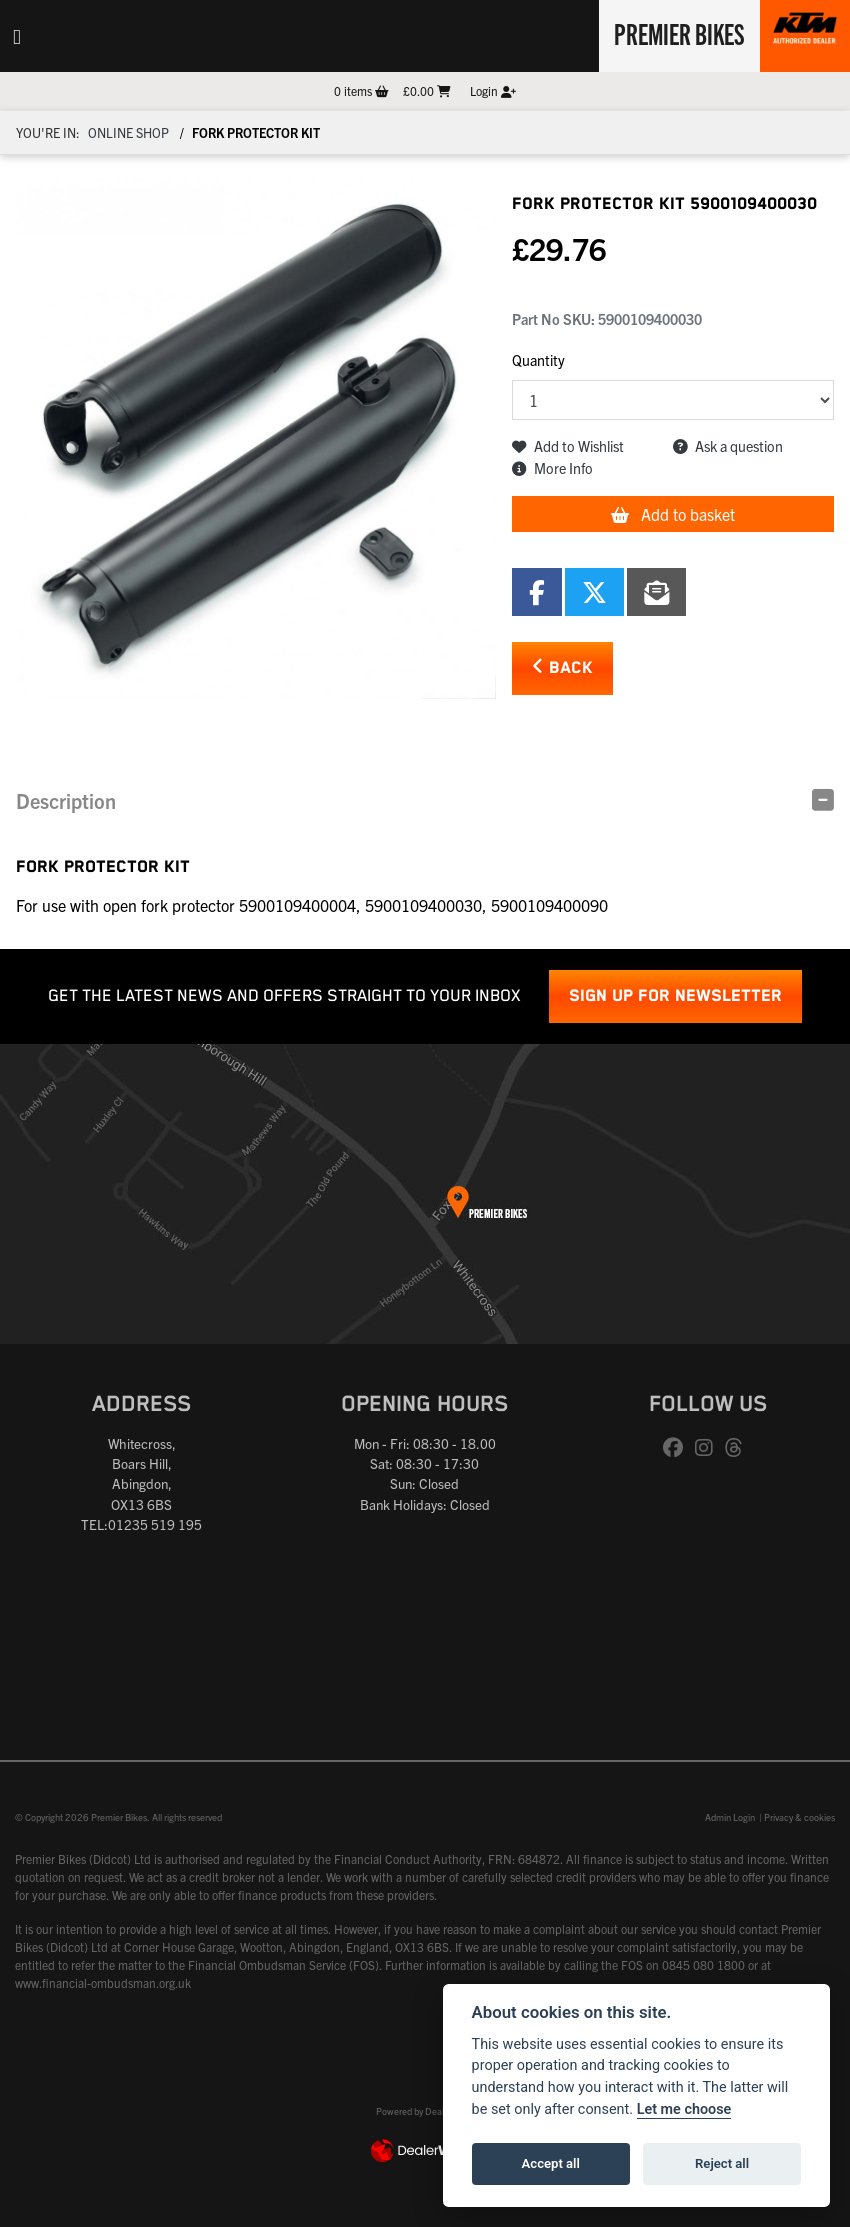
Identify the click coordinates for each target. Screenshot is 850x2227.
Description (66, 800)
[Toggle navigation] (17, 36)
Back (562, 667)
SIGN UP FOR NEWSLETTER (675, 996)
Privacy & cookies (799, 1817)
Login (493, 90)
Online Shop (128, 132)
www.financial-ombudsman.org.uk (103, 1982)
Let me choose (684, 2109)
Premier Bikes (677, 33)
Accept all (551, 2163)
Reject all (722, 2163)
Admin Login (730, 1817)
